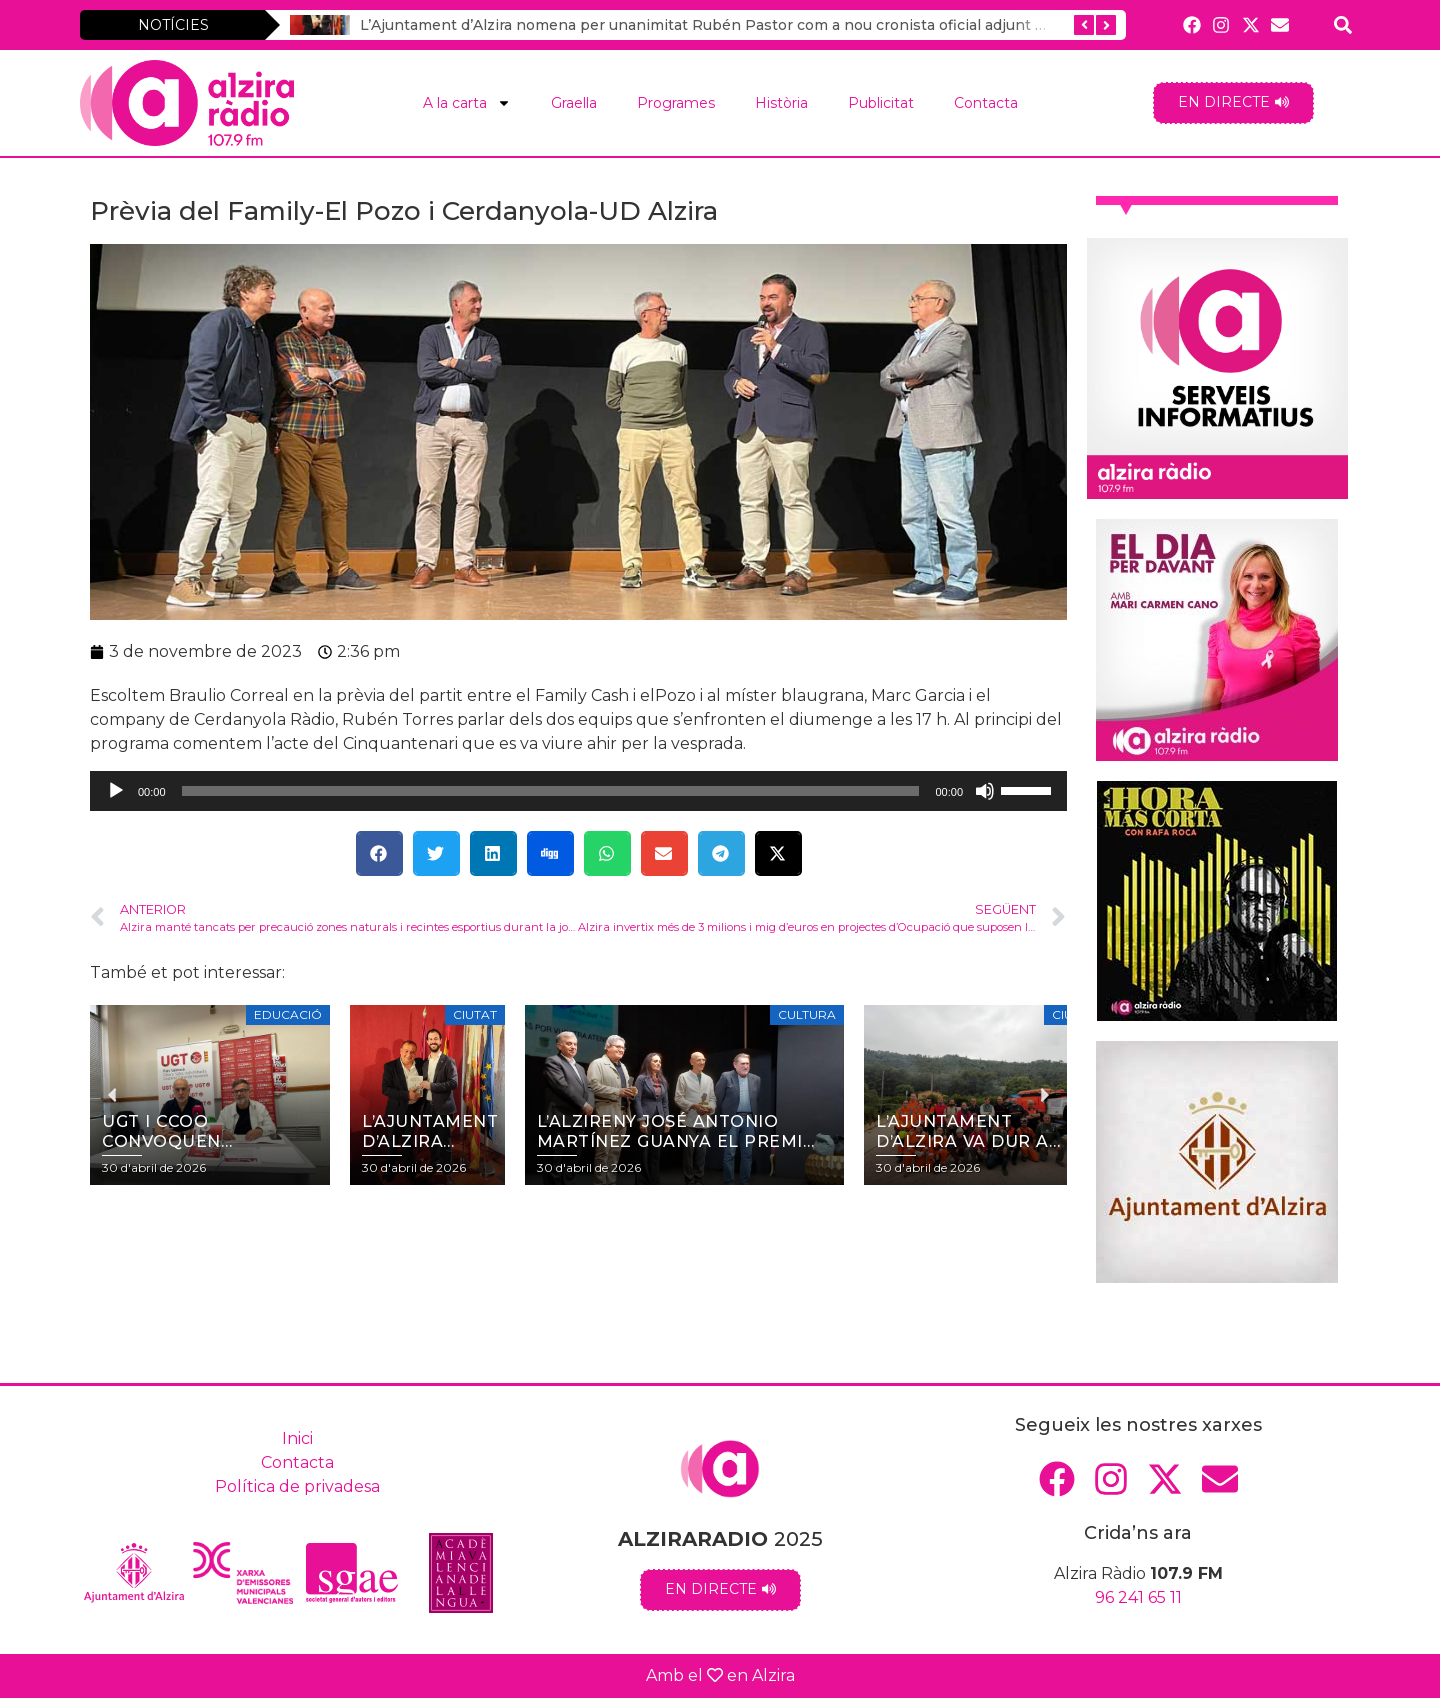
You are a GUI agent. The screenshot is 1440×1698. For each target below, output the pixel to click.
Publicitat (881, 103)
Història (781, 103)
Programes (676, 103)
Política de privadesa (297, 1486)
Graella (574, 103)
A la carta (467, 103)
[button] (379, 853)
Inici (297, 1438)
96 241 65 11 (1138, 1597)
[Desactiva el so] (985, 791)
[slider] (551, 791)
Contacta (986, 103)
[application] (578, 791)
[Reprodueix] (116, 791)
